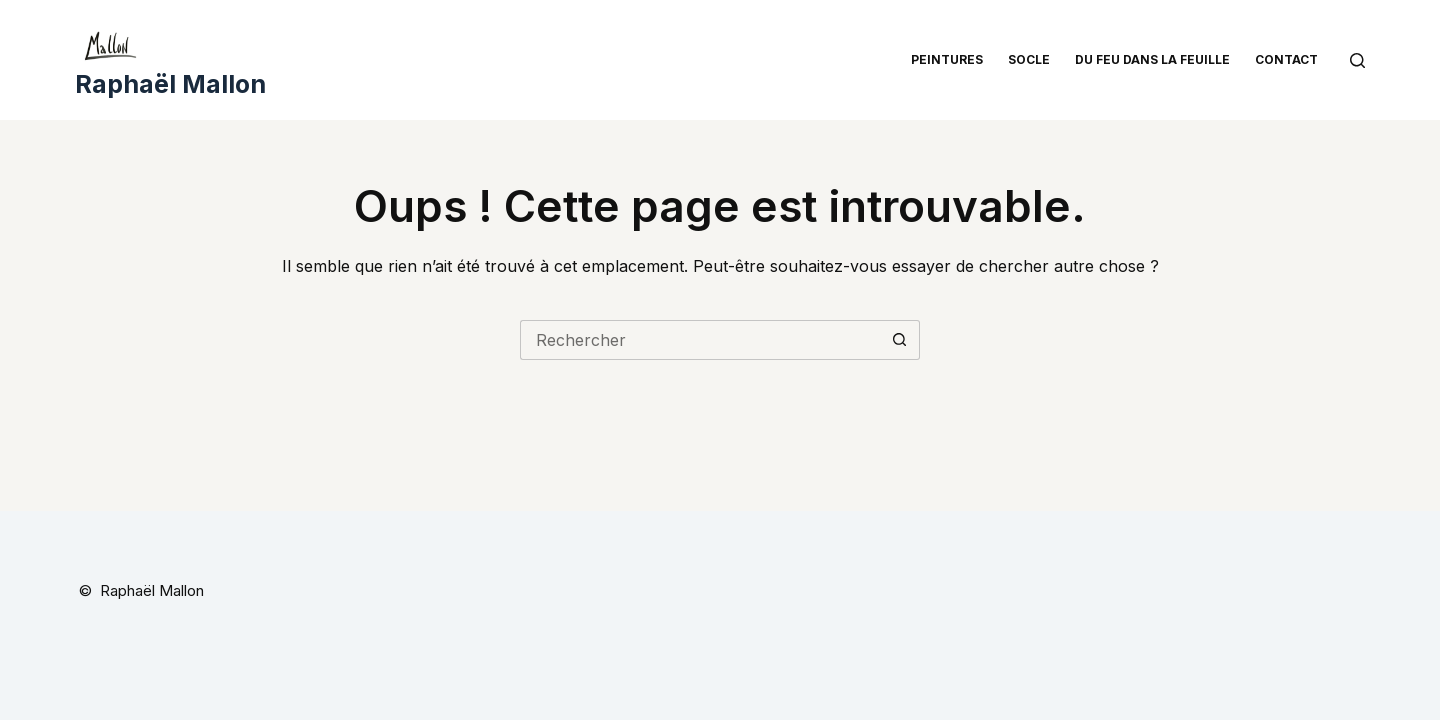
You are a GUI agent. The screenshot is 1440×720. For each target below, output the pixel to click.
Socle (1029, 59)
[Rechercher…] (700, 340)
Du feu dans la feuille (1152, 59)
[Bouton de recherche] (900, 340)
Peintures (947, 59)
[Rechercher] (1357, 60)
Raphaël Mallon (170, 84)
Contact (1286, 59)
